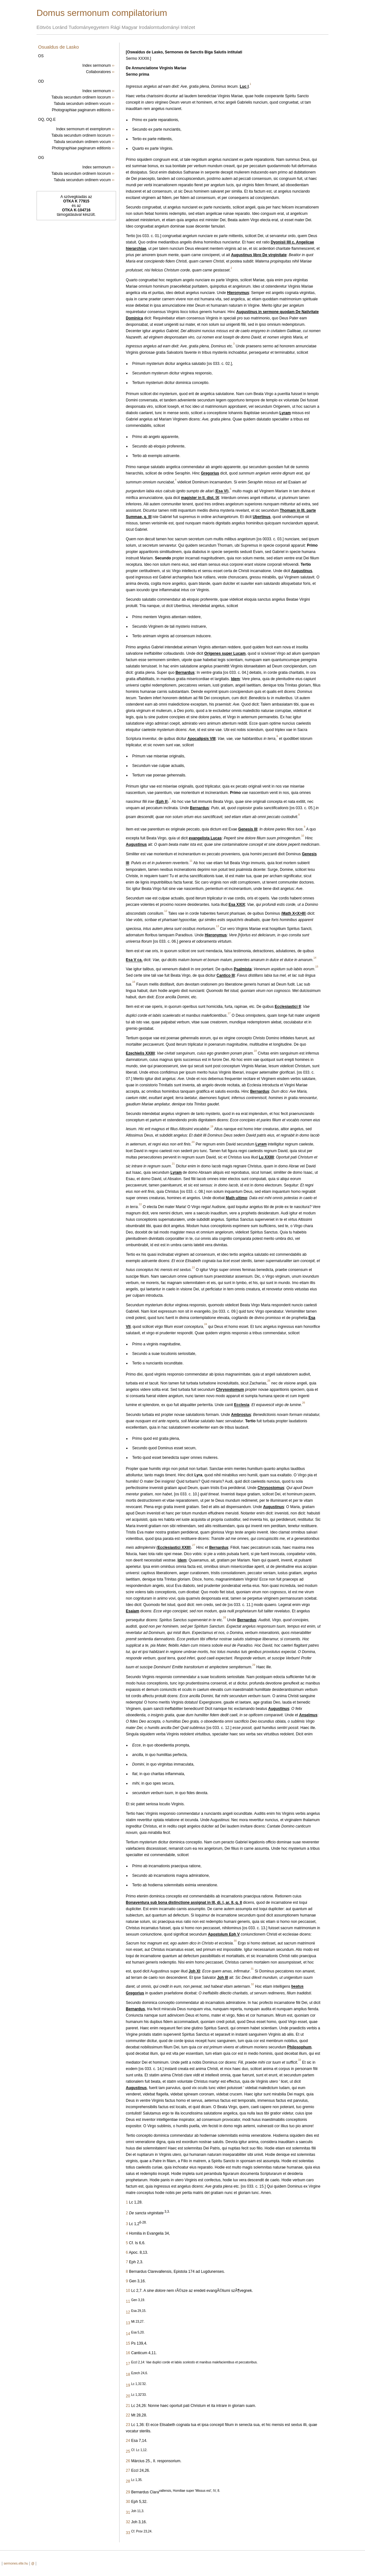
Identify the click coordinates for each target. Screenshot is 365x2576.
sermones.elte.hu (15, 2563)
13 (128, 2323)
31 (128, 2512)
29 (128, 2492)
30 (128, 2501)
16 (128, 2353)
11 (128, 2301)
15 (128, 2343)
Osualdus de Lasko (58, 47)
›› (113, 65)
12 (128, 2312)
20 (128, 2396)
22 (128, 2415)
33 (128, 2533)
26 (128, 2461)
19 (128, 2385)
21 (128, 2405)
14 (128, 2334)
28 (128, 2481)
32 (128, 2522)
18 (128, 2374)
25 (128, 2451)
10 (128, 2290)
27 (128, 2470)
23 (128, 2424)
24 (128, 2440)
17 (128, 2363)
